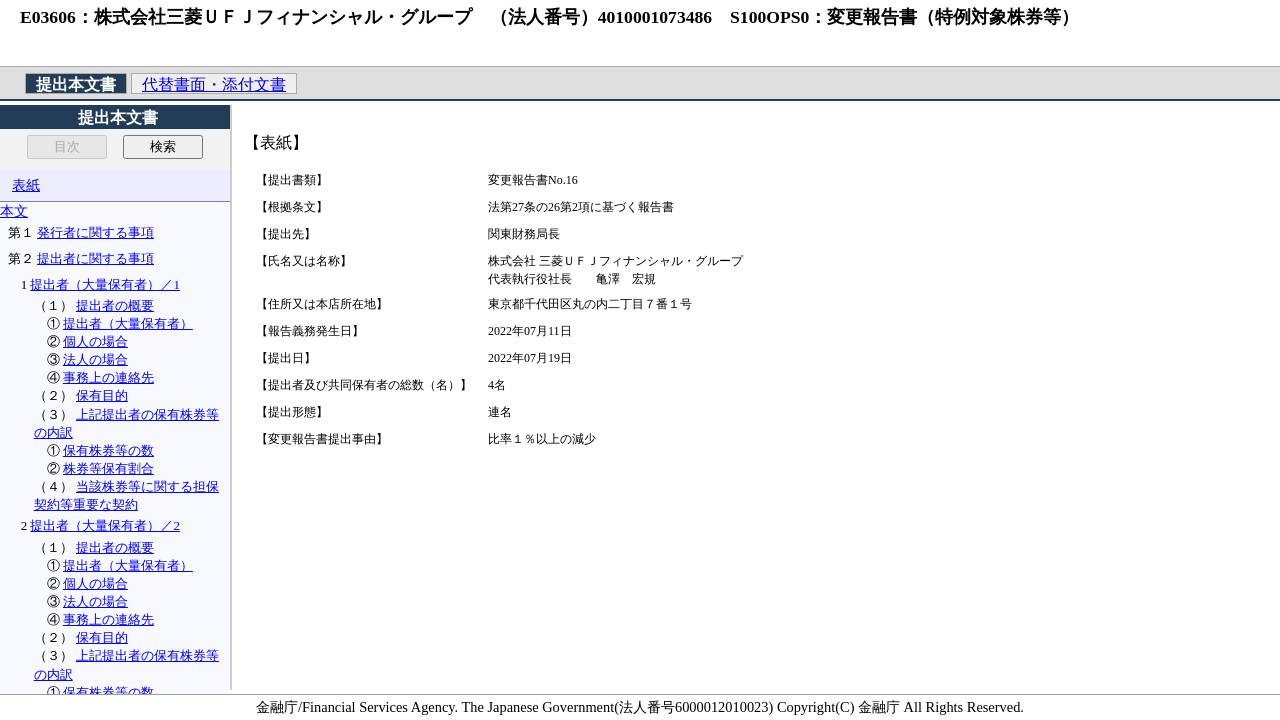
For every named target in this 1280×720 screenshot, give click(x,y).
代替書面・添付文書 (214, 84)
